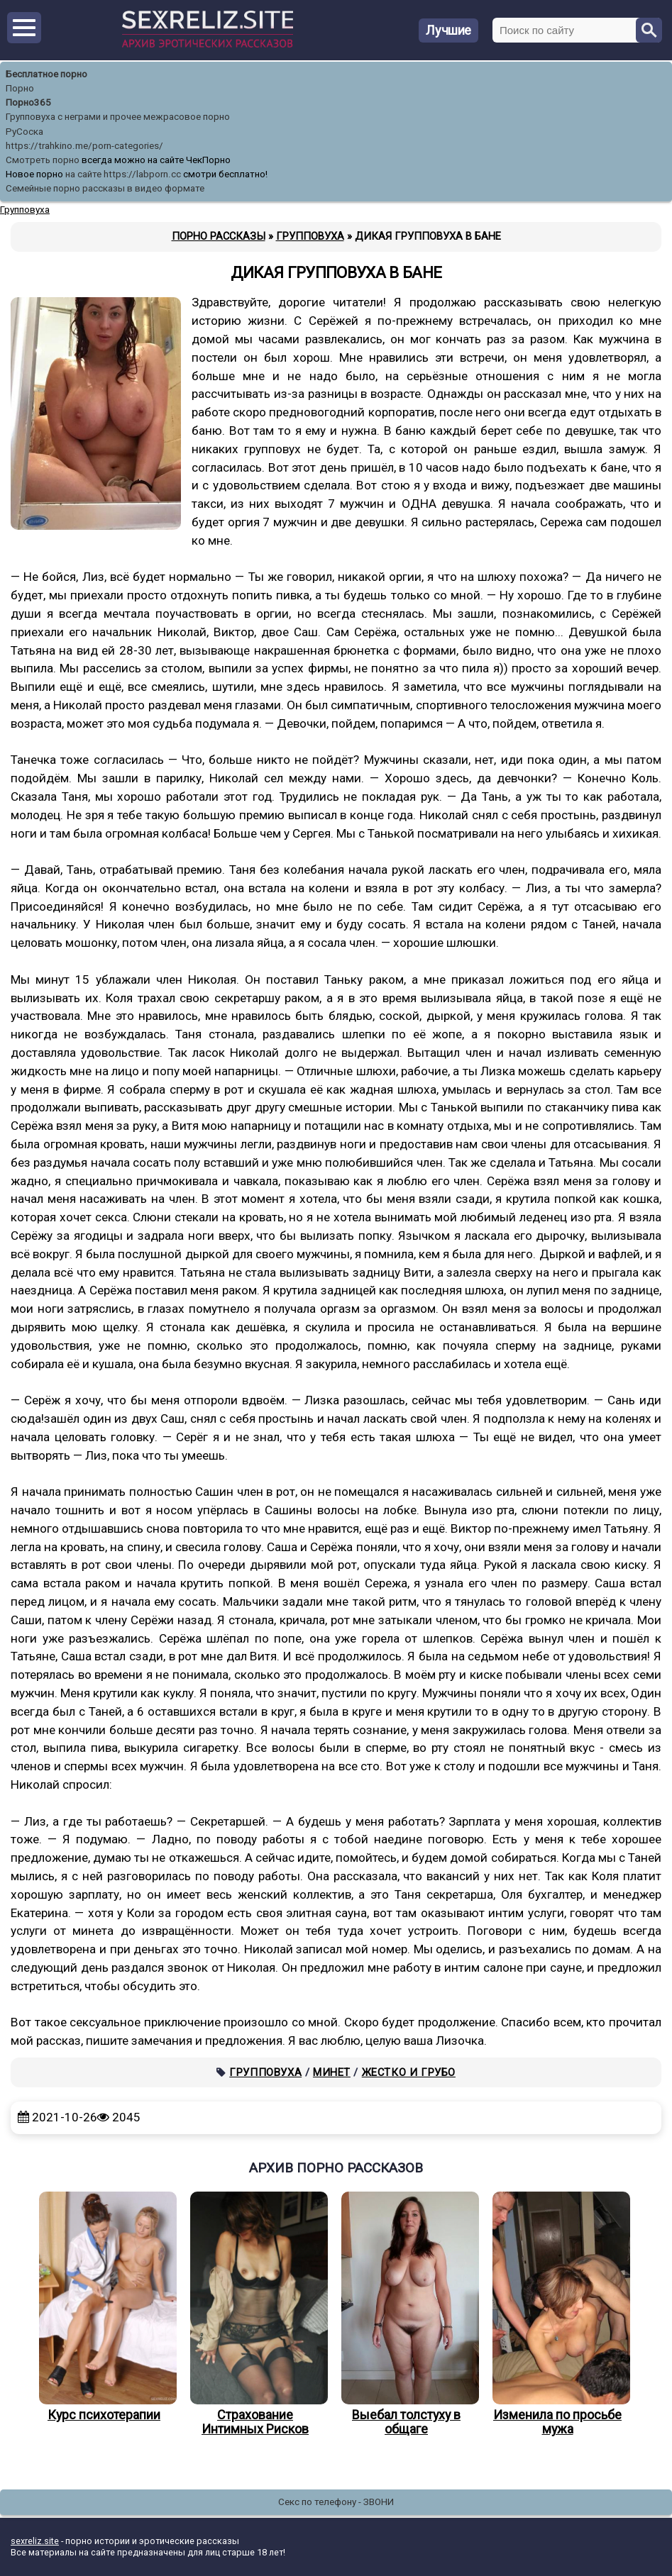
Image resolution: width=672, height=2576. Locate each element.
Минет (332, 2072)
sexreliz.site (35, 2541)
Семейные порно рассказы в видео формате (105, 188)
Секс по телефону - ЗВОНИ (336, 2502)
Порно (20, 88)
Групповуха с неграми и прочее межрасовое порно (118, 116)
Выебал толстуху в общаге (406, 2314)
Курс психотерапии (104, 2307)
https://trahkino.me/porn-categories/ (84, 145)
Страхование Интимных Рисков (255, 2314)
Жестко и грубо (409, 2072)
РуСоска (24, 131)
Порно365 (28, 102)
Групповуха (265, 2072)
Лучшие (448, 30)
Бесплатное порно (46, 74)
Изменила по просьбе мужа (557, 2314)
